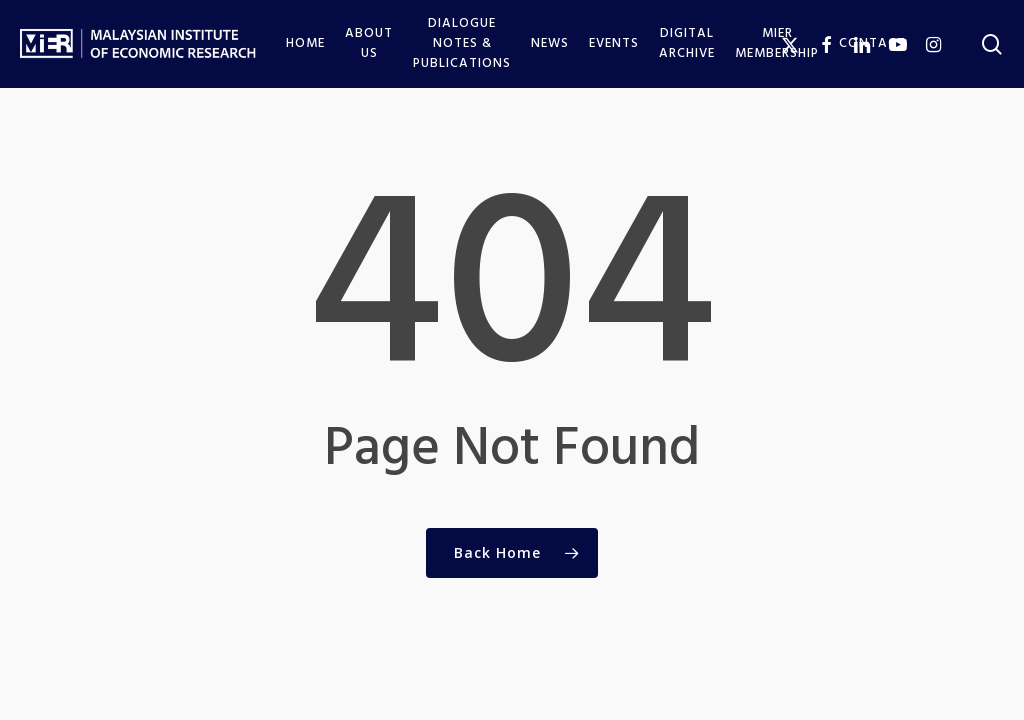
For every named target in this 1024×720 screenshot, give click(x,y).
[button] (986, 10)
